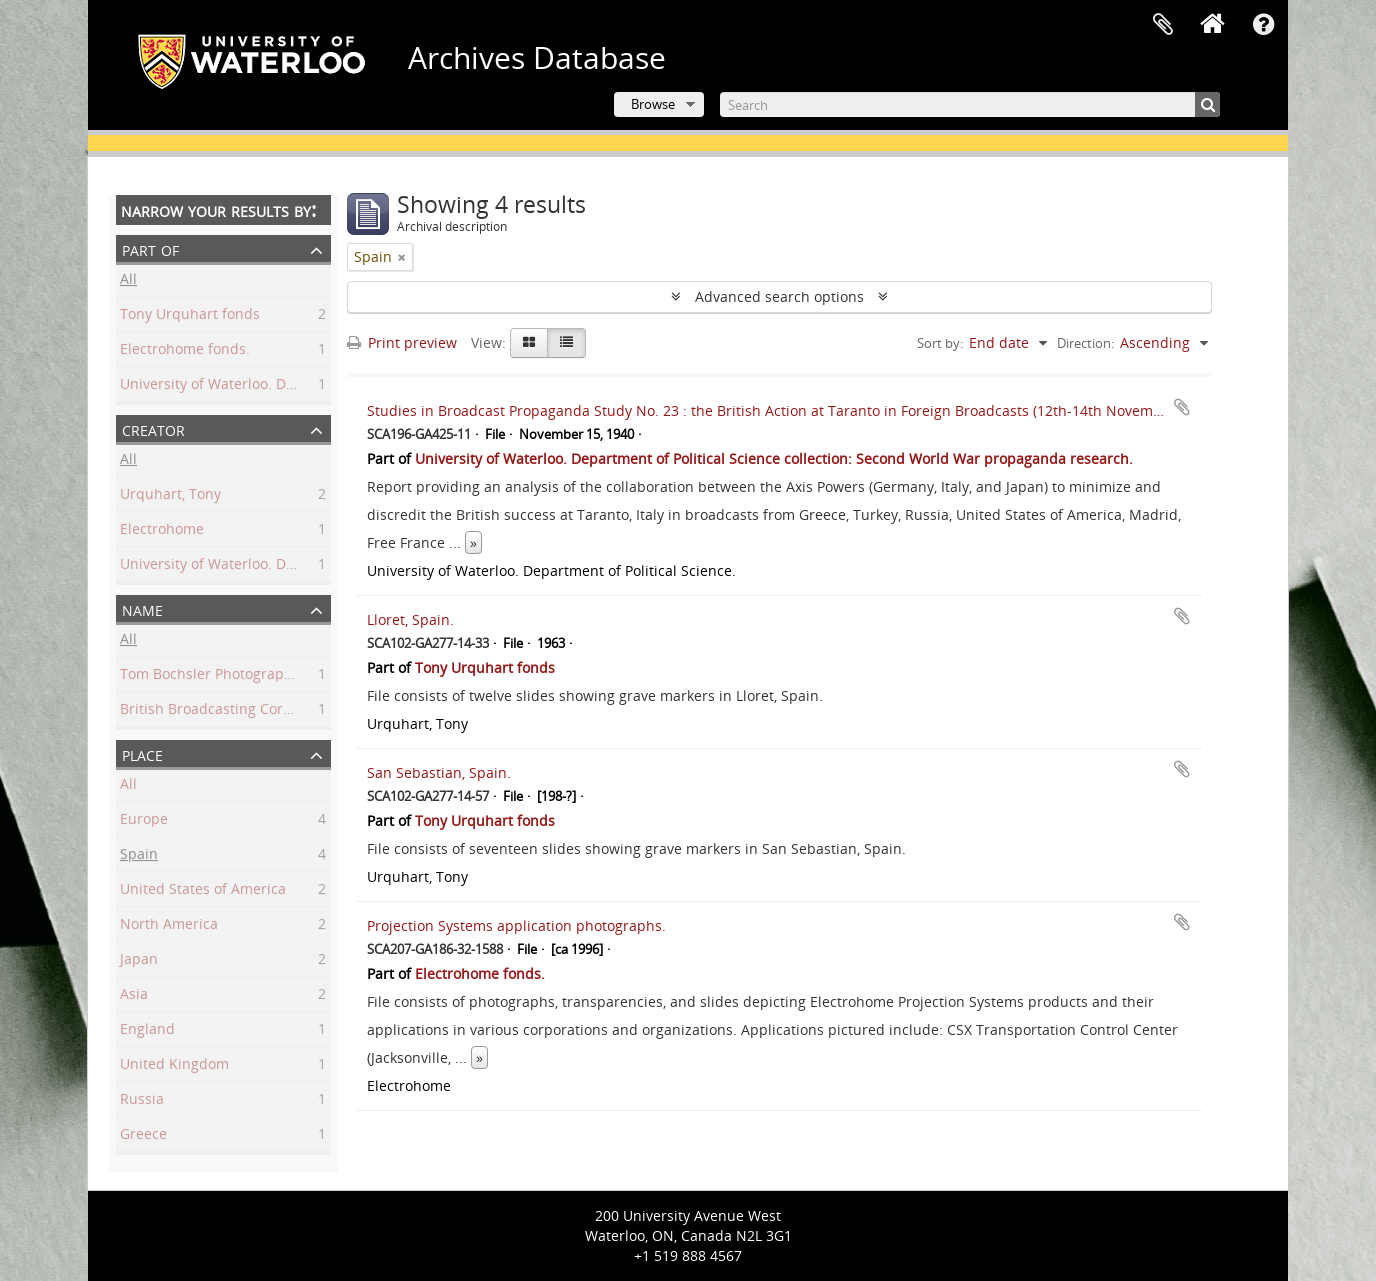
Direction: (1085, 343)
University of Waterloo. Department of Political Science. (304, 566)
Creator (153, 428)
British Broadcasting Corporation (230, 711)
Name (142, 608)
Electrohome (162, 531)
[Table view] (566, 343)
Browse (653, 104)
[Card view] (529, 343)
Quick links (1263, 25)
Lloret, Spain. (410, 619)
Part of (150, 248)
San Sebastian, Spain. (439, 772)
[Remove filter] (402, 257)
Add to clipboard (1182, 407)
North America (169, 926)
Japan (139, 961)
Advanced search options (779, 296)
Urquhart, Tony (170, 496)
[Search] (970, 104)
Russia (142, 1101)
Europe (144, 821)
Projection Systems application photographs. (516, 925)
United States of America (203, 891)
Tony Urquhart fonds (190, 316)
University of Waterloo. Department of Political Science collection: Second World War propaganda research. (774, 458)
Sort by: (940, 343)
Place (142, 753)
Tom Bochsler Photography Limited (237, 676)
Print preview (402, 342)
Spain (139, 856)
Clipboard (1163, 25)
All (128, 281)
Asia (134, 996)
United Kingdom (174, 1066)
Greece (143, 1136)
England (147, 1031)
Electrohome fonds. (185, 351)
